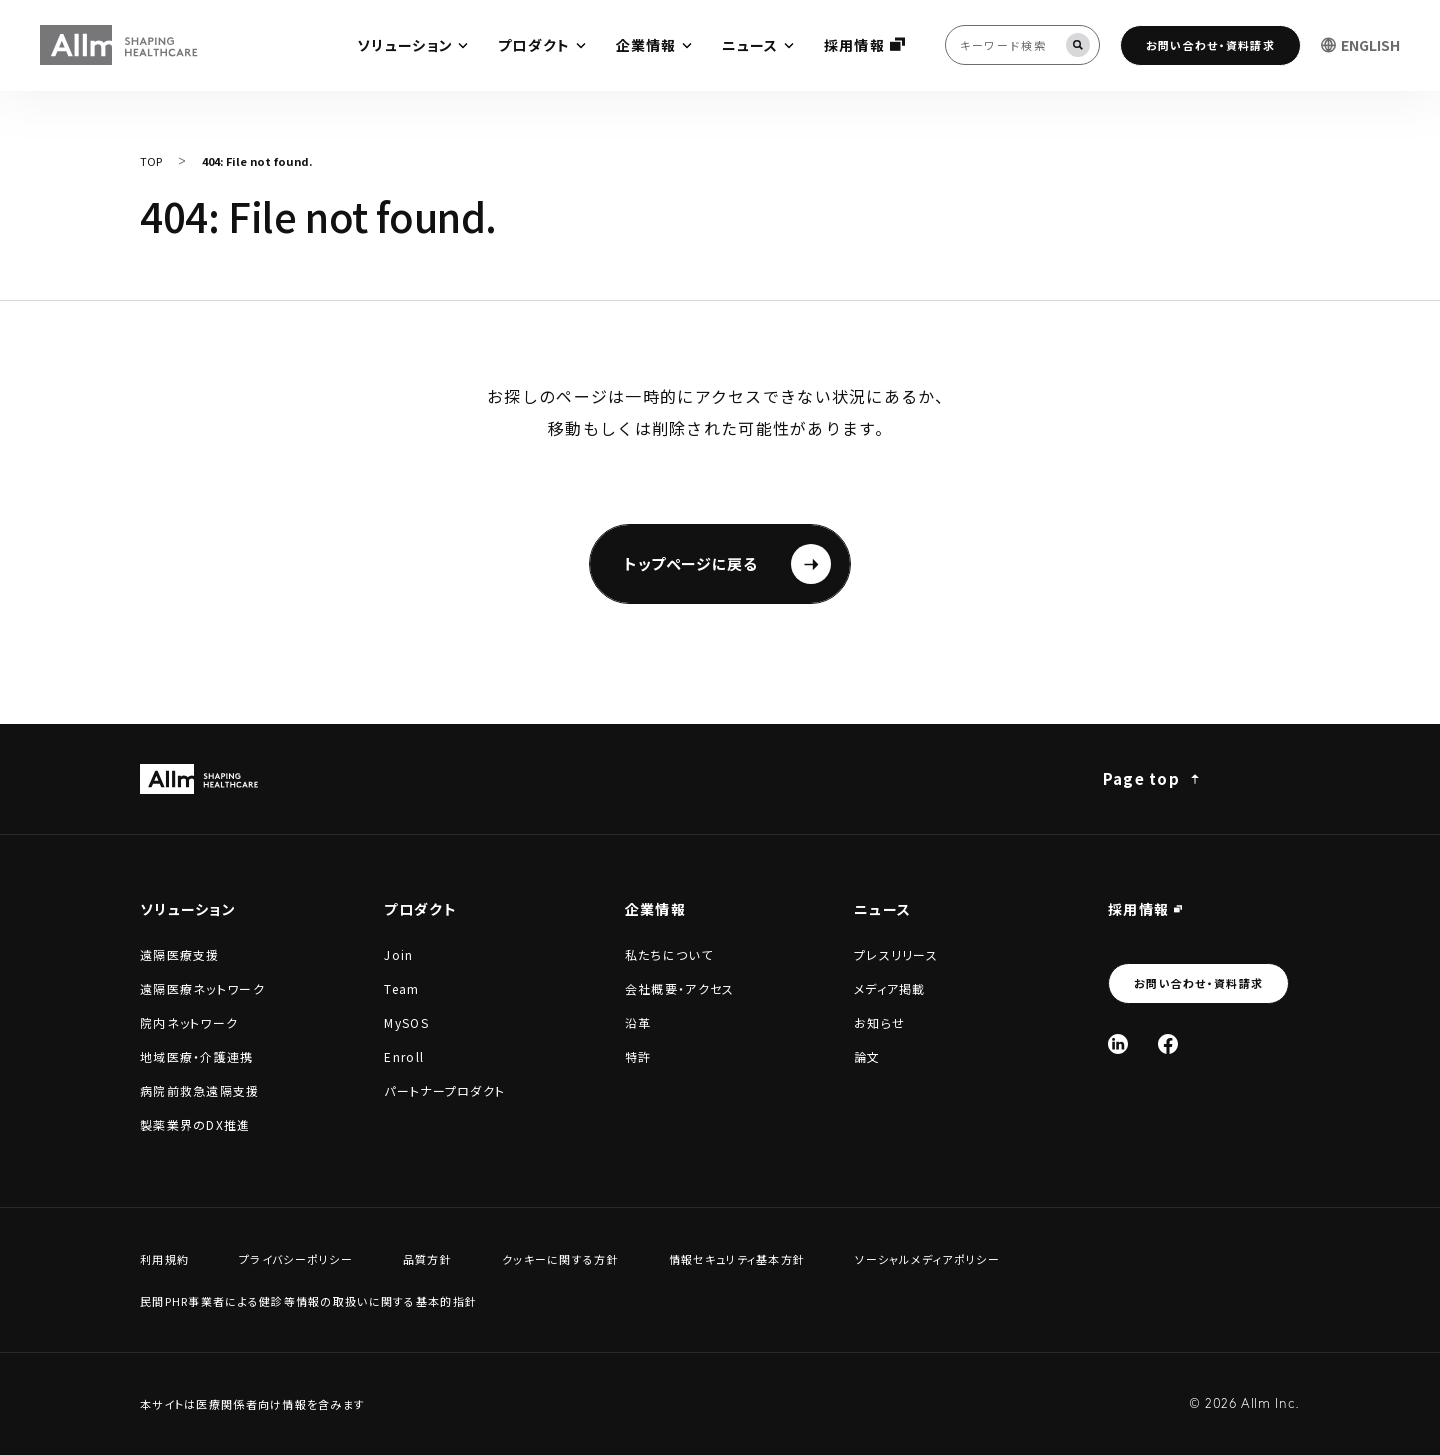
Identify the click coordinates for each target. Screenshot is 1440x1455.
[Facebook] (1168, 1044)
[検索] (1078, 45)
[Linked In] (1118, 1044)
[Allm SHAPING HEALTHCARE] (120, 45)
